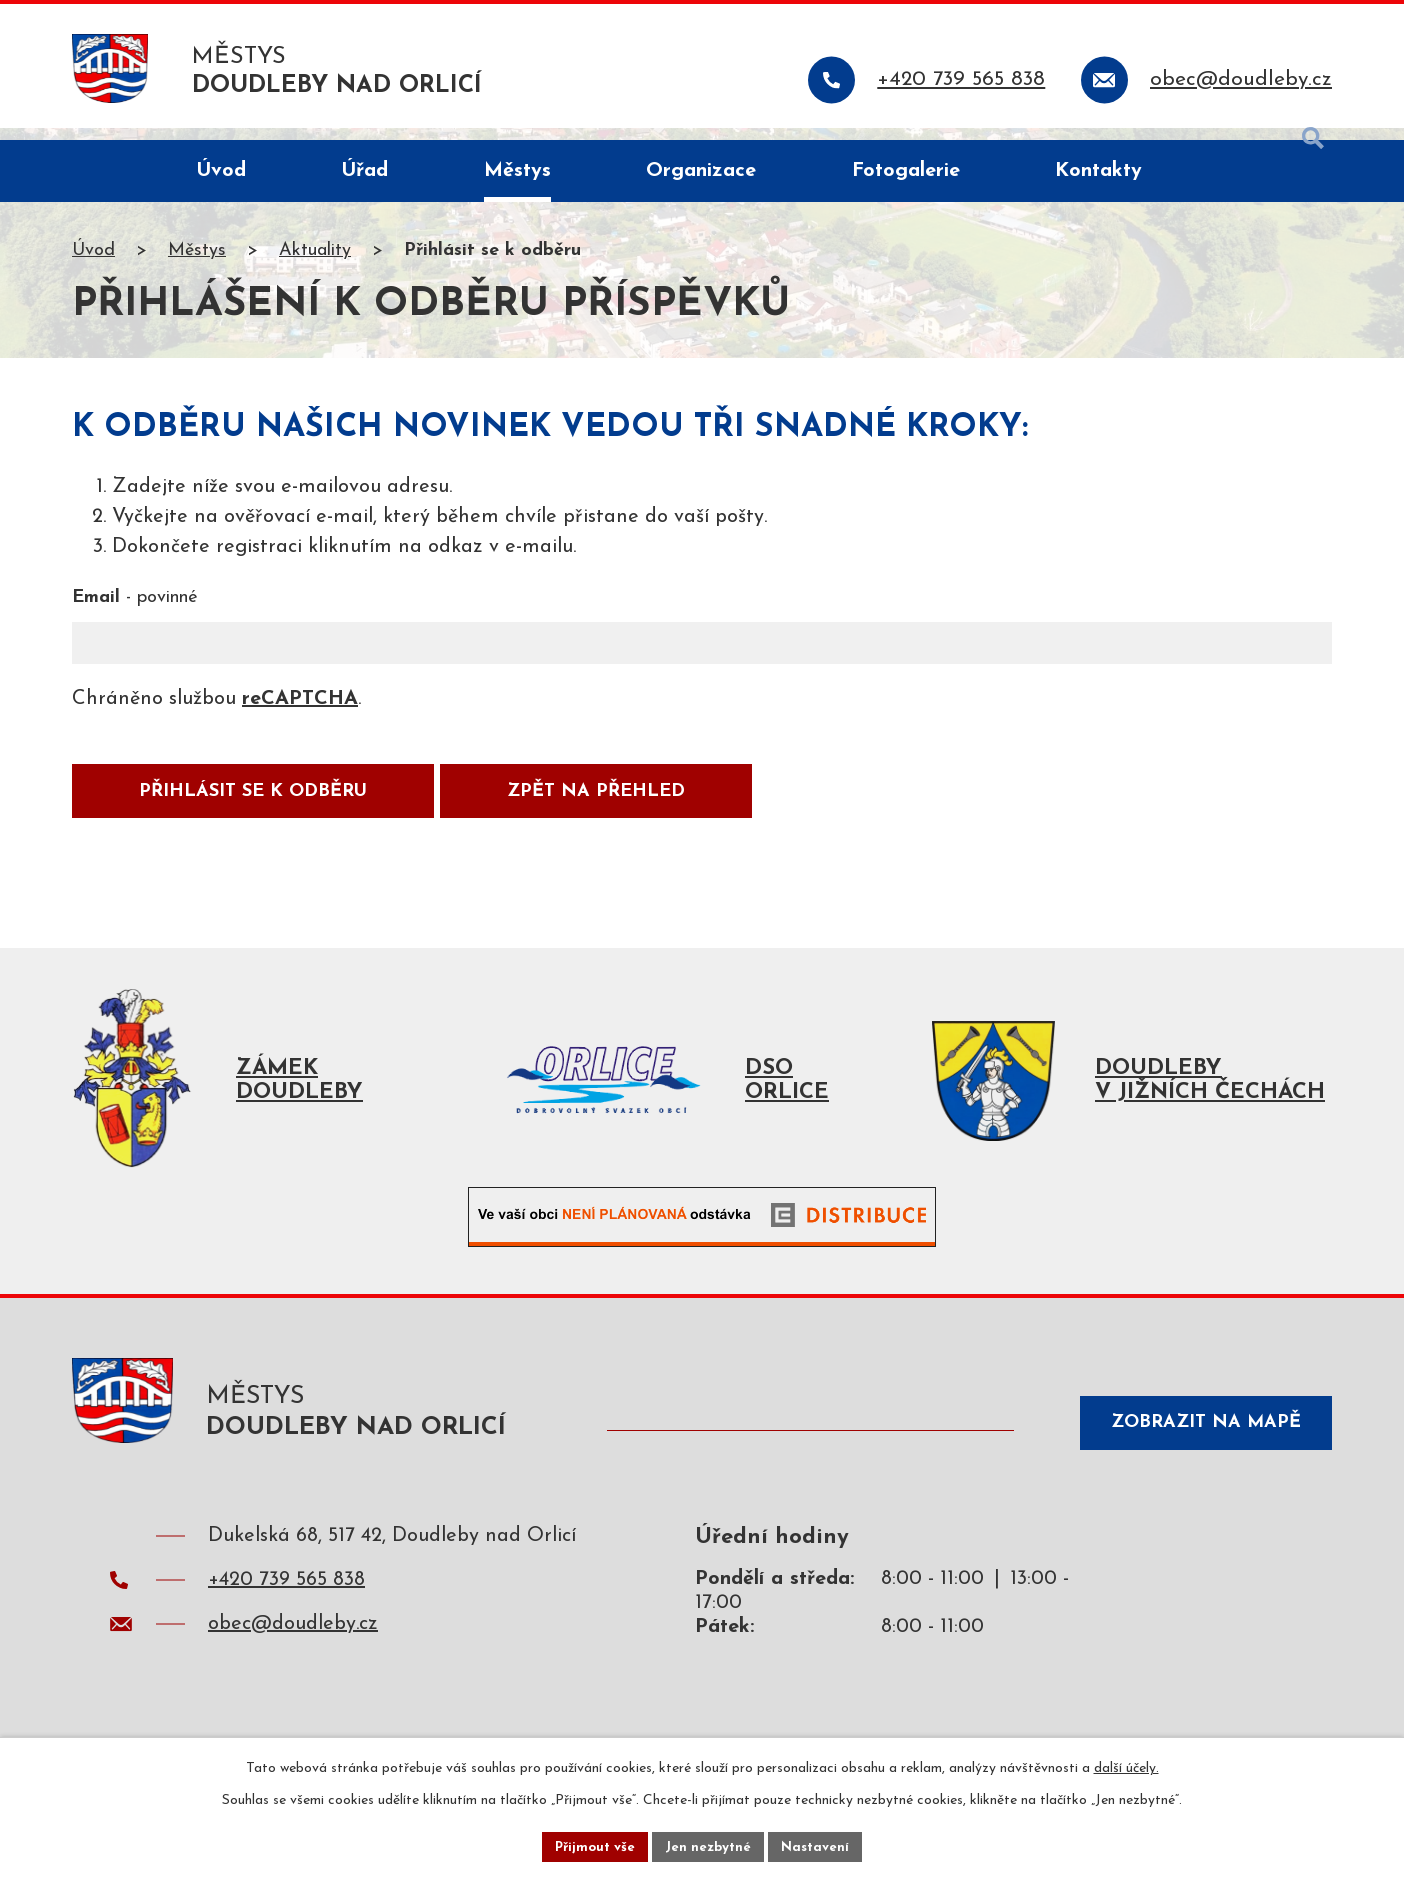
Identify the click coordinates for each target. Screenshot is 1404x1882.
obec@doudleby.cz (293, 1647)
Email (135, 610)
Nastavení (820, 1845)
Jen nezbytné (709, 1845)
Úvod (93, 263)
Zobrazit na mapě (1196, 1443)
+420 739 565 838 (286, 1603)
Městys (197, 263)
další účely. (1126, 1765)
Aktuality (315, 263)
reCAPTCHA (300, 712)
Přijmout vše (591, 1845)
